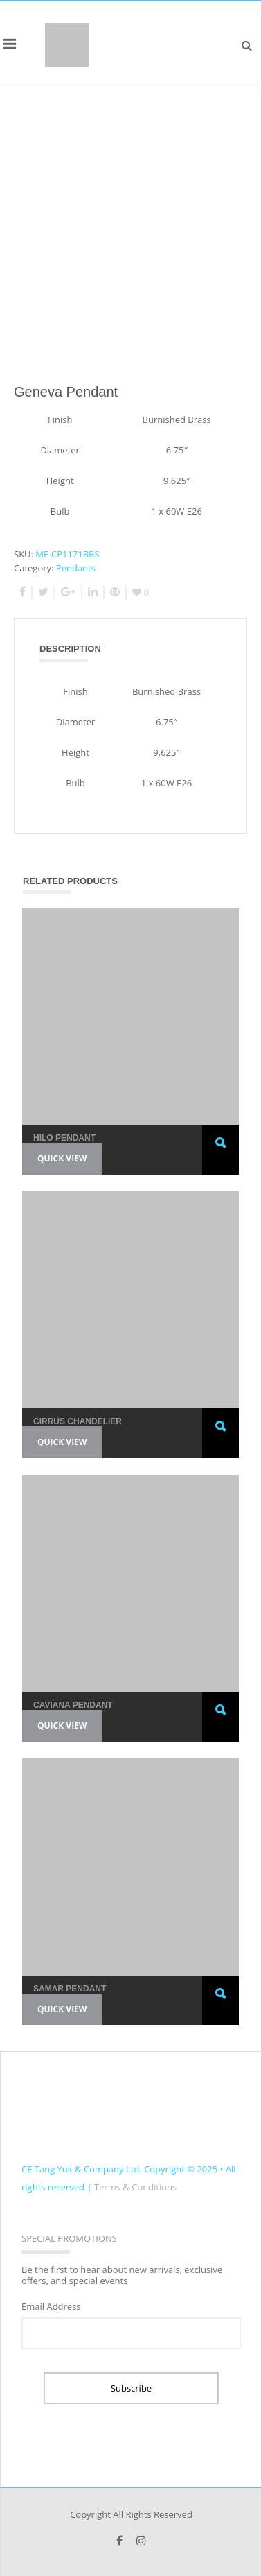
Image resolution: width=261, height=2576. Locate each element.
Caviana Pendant (73, 1705)
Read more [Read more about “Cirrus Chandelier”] (221, 1439)
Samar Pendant (69, 1989)
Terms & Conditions (135, 2187)
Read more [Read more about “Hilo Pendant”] (221, 1156)
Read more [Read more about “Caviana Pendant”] (221, 1723)
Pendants (76, 568)
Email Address (51, 2306)
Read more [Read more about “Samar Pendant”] (221, 2006)
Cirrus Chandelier (77, 1421)
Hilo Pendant (64, 1138)
